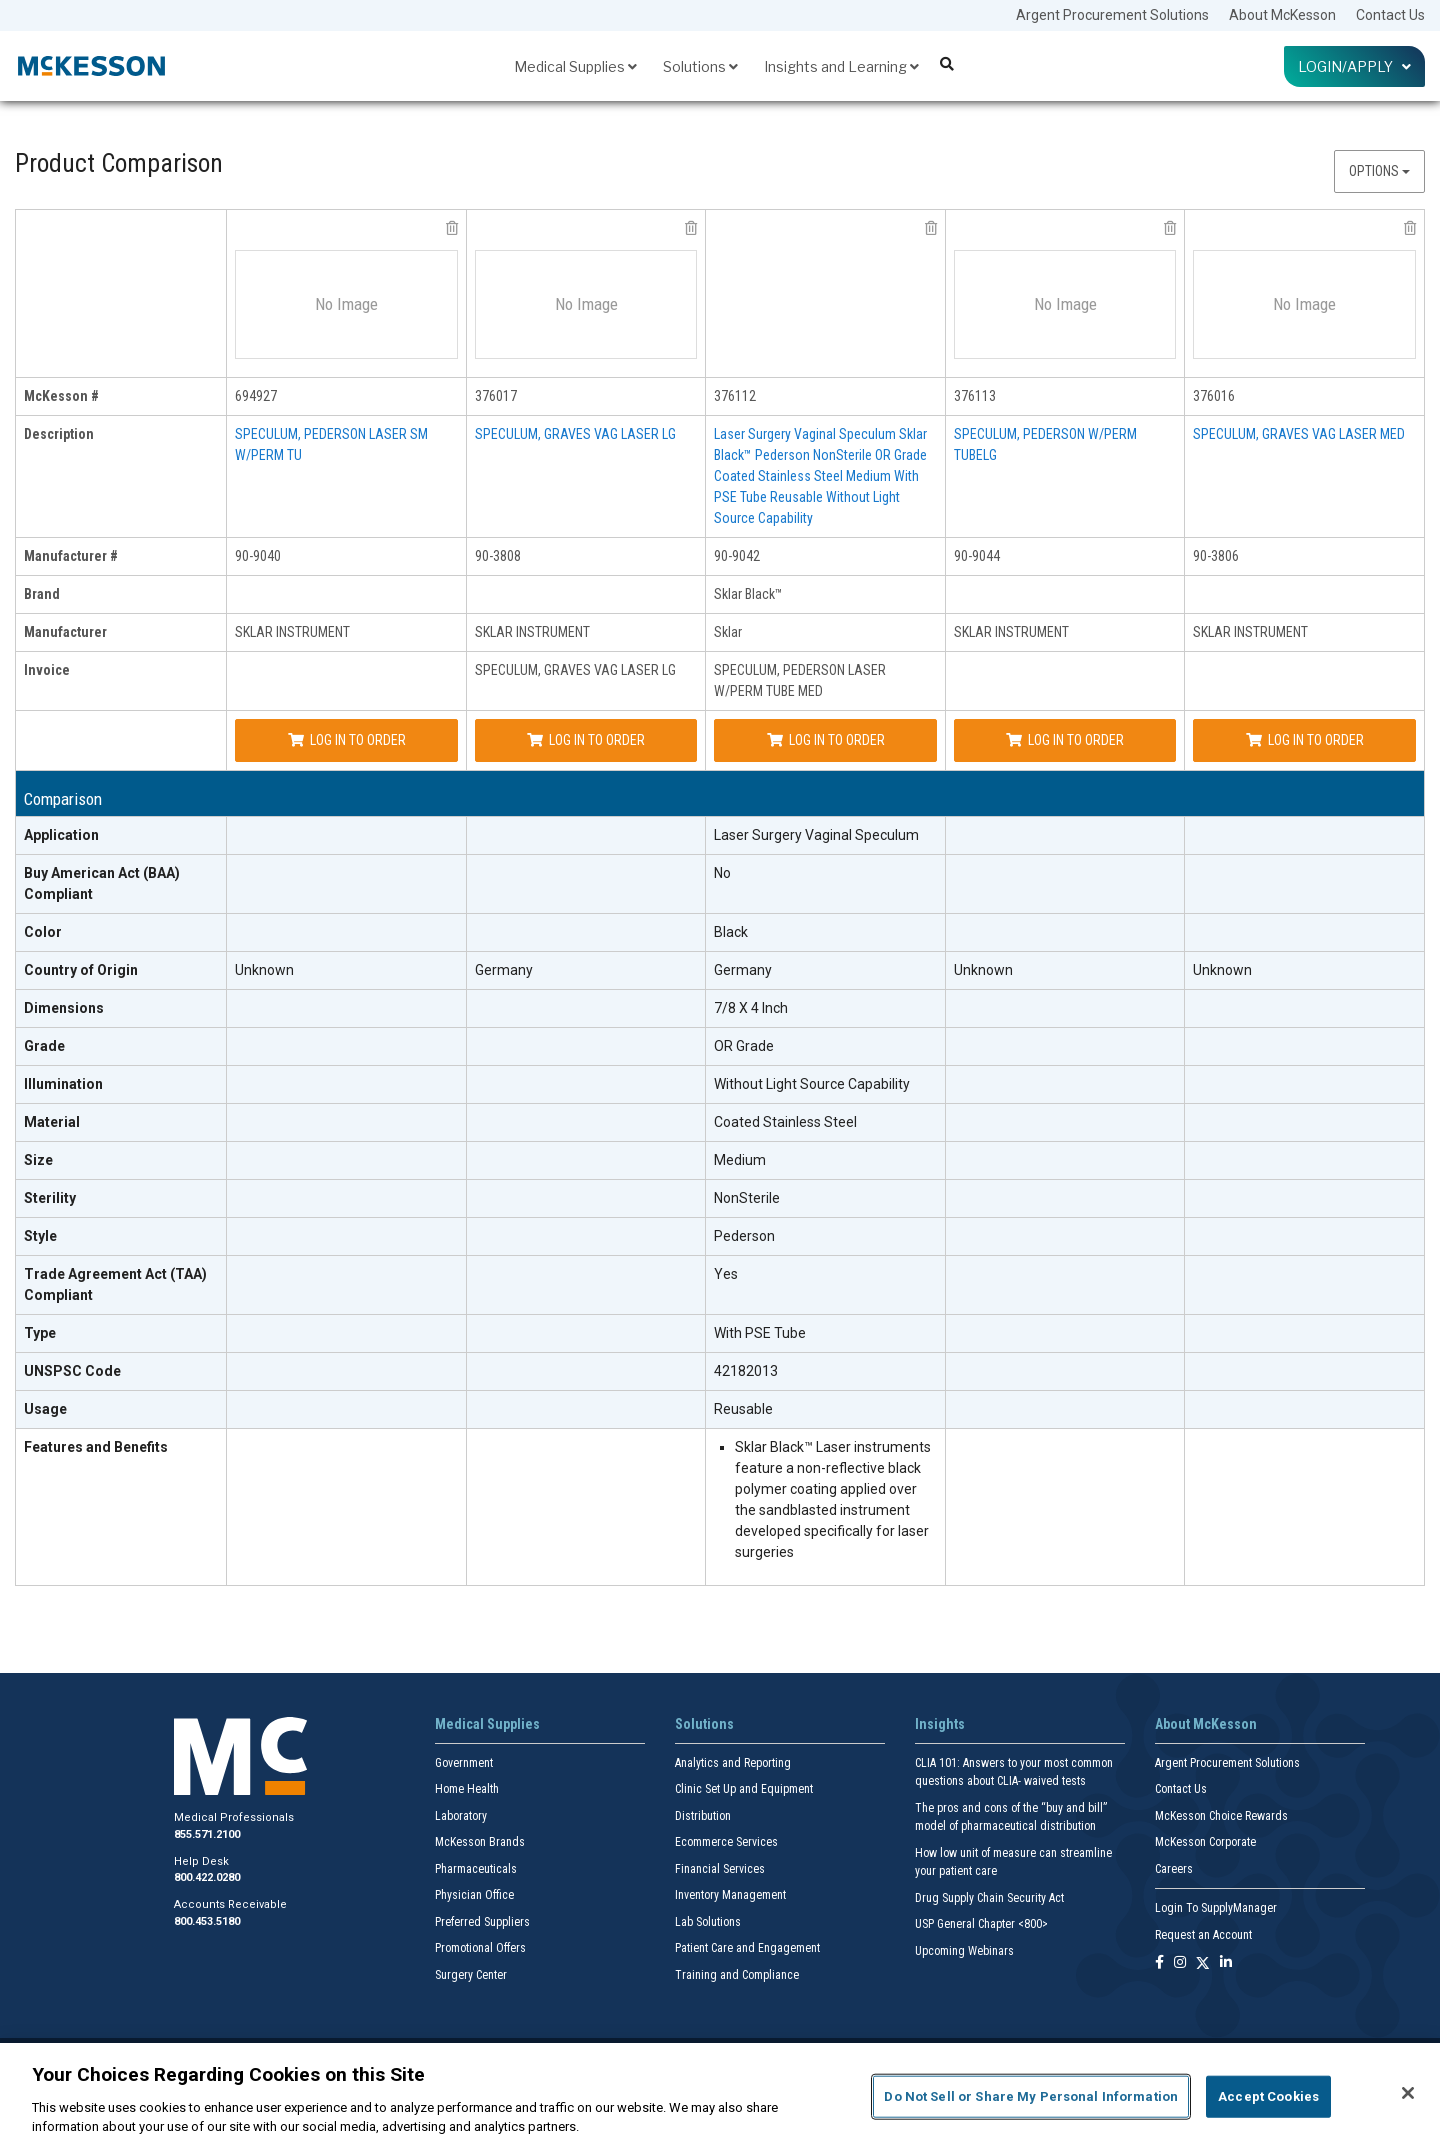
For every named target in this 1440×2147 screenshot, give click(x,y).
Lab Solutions (708, 1922)
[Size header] (121, 1161)
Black (731, 932)
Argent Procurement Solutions (1112, 15)
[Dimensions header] (121, 1009)
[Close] (1408, 2093)
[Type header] (121, 1334)
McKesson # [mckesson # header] (61, 396)
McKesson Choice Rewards (1221, 1816)
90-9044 (977, 556)
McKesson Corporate (1205, 1842)
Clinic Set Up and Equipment (744, 1789)
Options (1379, 171)
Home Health (467, 1789)
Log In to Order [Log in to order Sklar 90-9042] (826, 740)
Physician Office (474, 1895)
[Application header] (121, 836)
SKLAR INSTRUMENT (292, 632)
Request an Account (1203, 1935)
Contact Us (1390, 15)
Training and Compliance (737, 1975)
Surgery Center (471, 1975)
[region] (720, 2095)
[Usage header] (121, 1410)
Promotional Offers (480, 1948)
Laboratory (461, 1816)
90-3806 (1216, 556)
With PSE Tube (760, 1333)
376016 (1214, 396)
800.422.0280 (207, 1877)
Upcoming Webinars (964, 1951)
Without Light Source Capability (812, 1084)
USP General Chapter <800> (981, 1924)
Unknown (264, 970)
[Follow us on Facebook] (1159, 1963)
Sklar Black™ (748, 594)
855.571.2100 (207, 1834)
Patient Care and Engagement (747, 1948)
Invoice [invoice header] (47, 670)
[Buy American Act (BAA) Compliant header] (121, 884)
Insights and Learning (841, 66)
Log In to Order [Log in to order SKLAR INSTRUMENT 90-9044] (1065, 740)
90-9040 (258, 556)
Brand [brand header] (42, 594)
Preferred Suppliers (482, 1922)
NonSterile (747, 1198)
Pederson (744, 1236)
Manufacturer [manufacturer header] (65, 632)
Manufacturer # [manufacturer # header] (71, 556)
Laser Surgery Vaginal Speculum (816, 835)
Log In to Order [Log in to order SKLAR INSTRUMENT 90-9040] (347, 740)
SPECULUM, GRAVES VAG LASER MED (1299, 434)
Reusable (743, 1409)
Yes (726, 1274)
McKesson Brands (480, 1842)
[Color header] (121, 933)
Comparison (63, 799)
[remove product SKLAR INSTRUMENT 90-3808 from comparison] (691, 228)
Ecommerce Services (726, 1842)
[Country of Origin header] (121, 971)
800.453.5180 (207, 1921)
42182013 (746, 1371)
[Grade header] (121, 1047)
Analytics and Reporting (733, 1763)
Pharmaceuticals (476, 1869)
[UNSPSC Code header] (121, 1372)
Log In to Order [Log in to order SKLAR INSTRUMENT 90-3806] (1305, 740)
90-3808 (498, 556)
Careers (1174, 1869)
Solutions (700, 66)
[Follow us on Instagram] (1180, 1963)
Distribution (703, 1816)
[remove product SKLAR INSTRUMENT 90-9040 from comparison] (452, 228)
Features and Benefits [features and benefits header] (96, 1447)
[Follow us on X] (1203, 1963)
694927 (256, 396)
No (722, 873)
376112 (735, 396)
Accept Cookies (1268, 2096)
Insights (940, 1724)
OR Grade (744, 1046)
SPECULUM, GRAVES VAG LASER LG (575, 434)
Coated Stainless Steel (785, 1122)
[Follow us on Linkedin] (1226, 1963)
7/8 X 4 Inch (751, 1008)
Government (464, 1763)
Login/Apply (1354, 66)
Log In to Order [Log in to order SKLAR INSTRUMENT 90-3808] (586, 740)
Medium (740, 1160)
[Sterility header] (121, 1199)
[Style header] (121, 1237)
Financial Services (720, 1869)
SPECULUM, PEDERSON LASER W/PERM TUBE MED (800, 680)
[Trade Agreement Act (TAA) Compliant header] (121, 1285)
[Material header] (121, 1123)
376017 (496, 396)
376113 (975, 396)
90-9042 (737, 556)
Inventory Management (730, 1895)
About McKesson (1282, 15)
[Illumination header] (121, 1085)
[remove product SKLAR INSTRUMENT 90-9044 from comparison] (1170, 228)
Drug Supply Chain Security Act (989, 1898)
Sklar (728, 632)
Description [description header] (59, 434)
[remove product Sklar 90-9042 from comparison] (931, 228)
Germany (504, 970)
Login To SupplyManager (1216, 1908)
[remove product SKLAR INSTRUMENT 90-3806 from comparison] (1410, 228)
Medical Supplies (575, 66)
